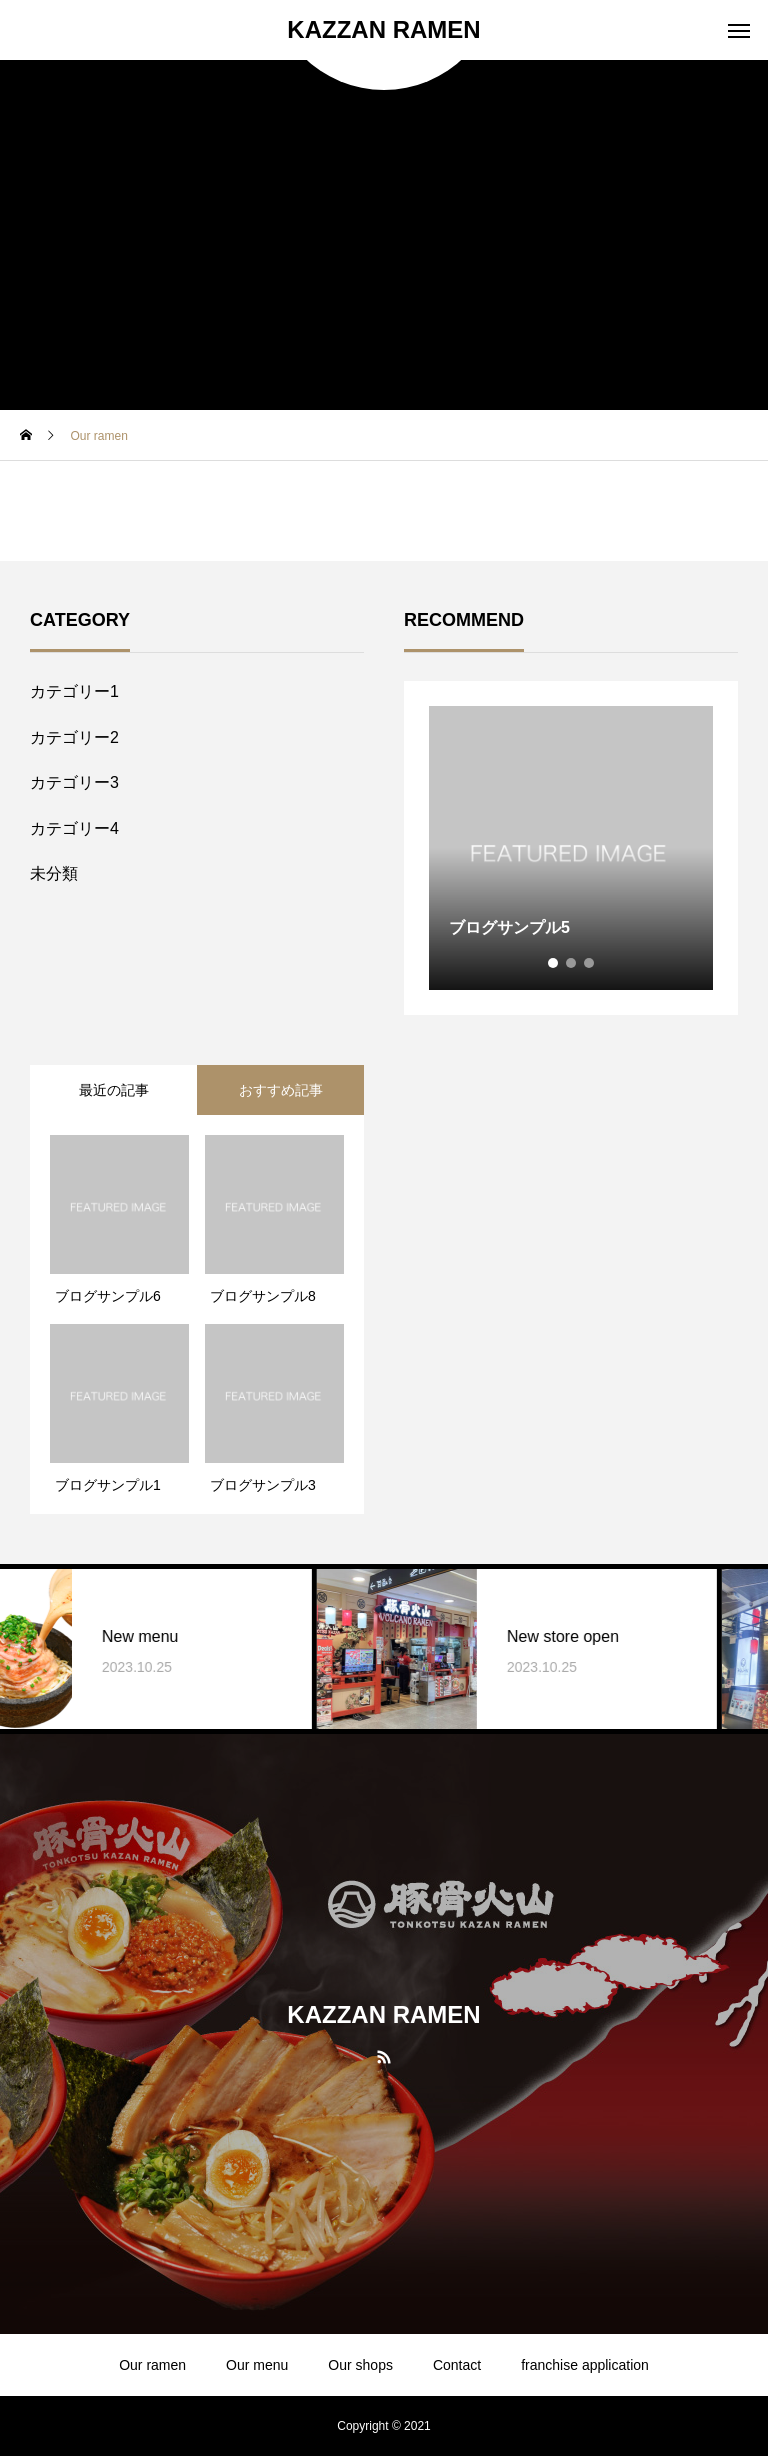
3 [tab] (590, 963)
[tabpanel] (571, 848)
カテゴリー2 (74, 737)
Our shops (360, 2365)
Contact (457, 2365)
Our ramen (152, 2365)
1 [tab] (554, 963)
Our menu (257, 2365)
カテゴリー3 (74, 782)
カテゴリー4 (74, 828)
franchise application (585, 2365)
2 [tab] (572, 963)
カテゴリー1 (74, 691)
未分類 (54, 873)
